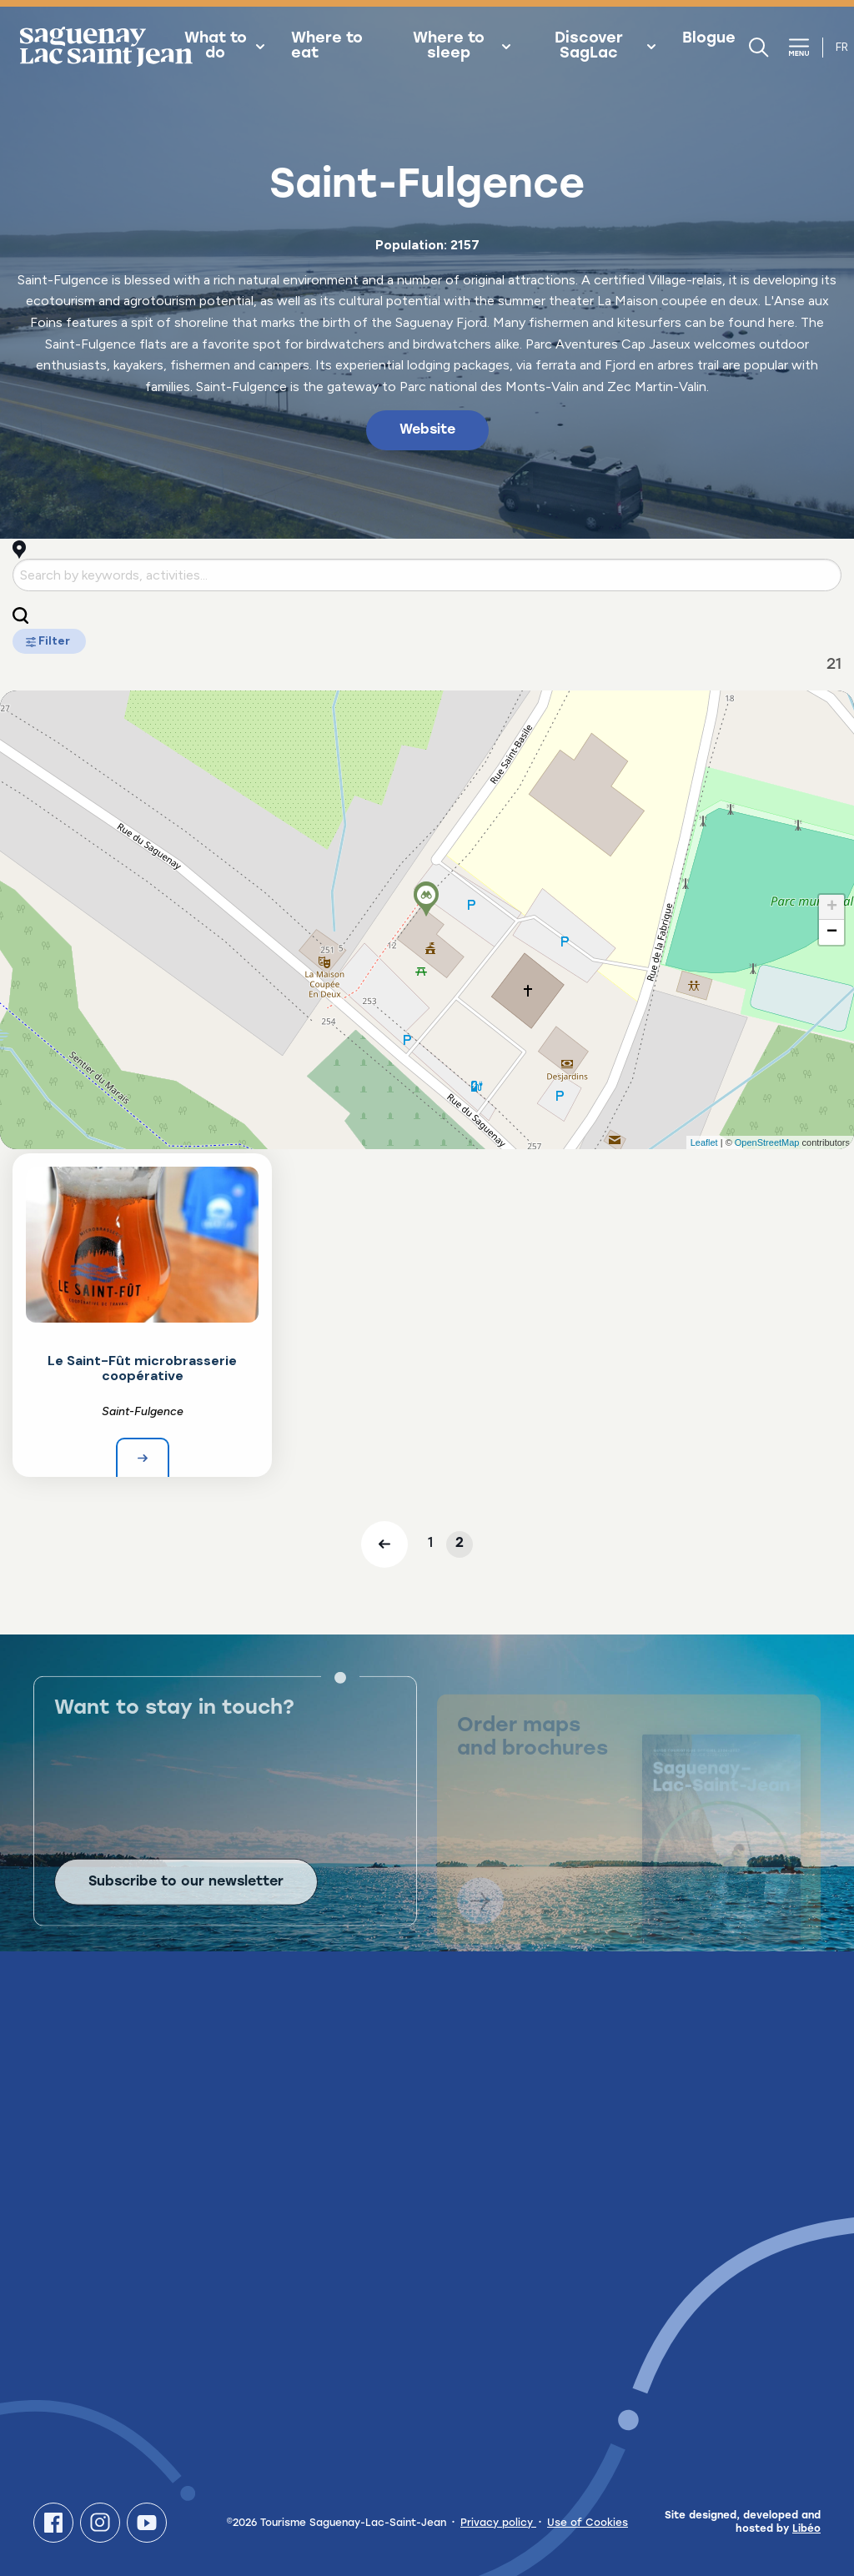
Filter (49, 641)
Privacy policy (498, 2523)
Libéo (806, 2529)
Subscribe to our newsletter (186, 1901)
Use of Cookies (587, 2523)
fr (842, 47)
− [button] (831, 932)
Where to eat (327, 47)
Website (427, 430)
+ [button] (831, 907)
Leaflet (704, 1142)
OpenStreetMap (767, 1142)
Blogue (709, 39)
